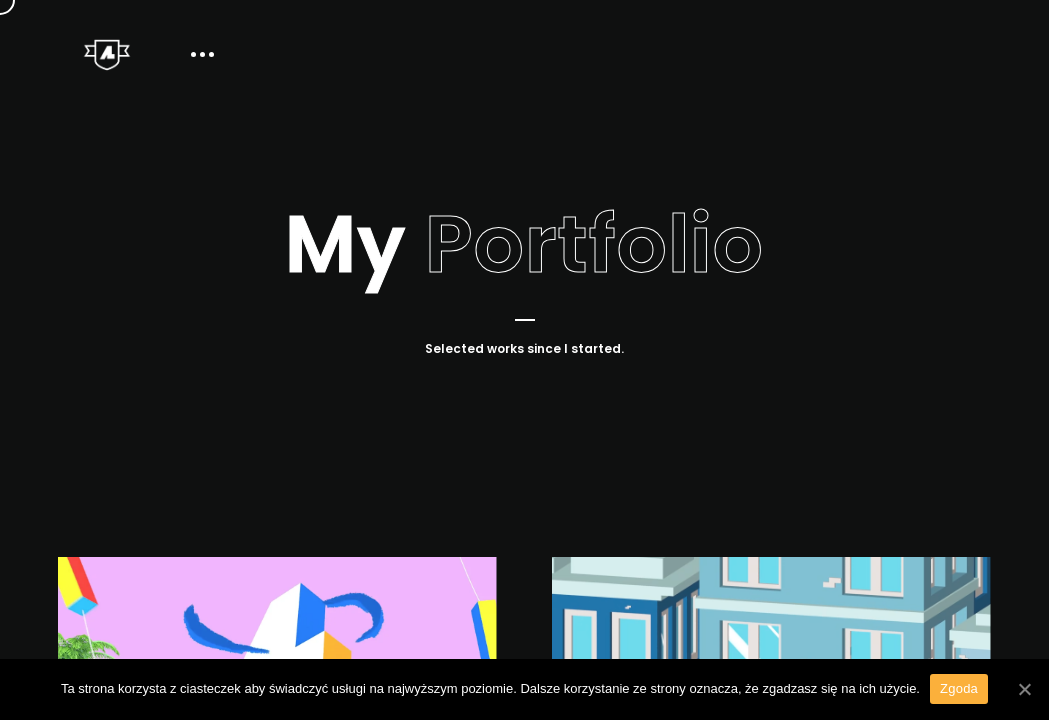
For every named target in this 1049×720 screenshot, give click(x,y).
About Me (853, 54)
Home (753, 54)
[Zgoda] (1024, 689)
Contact (961, 54)
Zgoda (959, 688)
